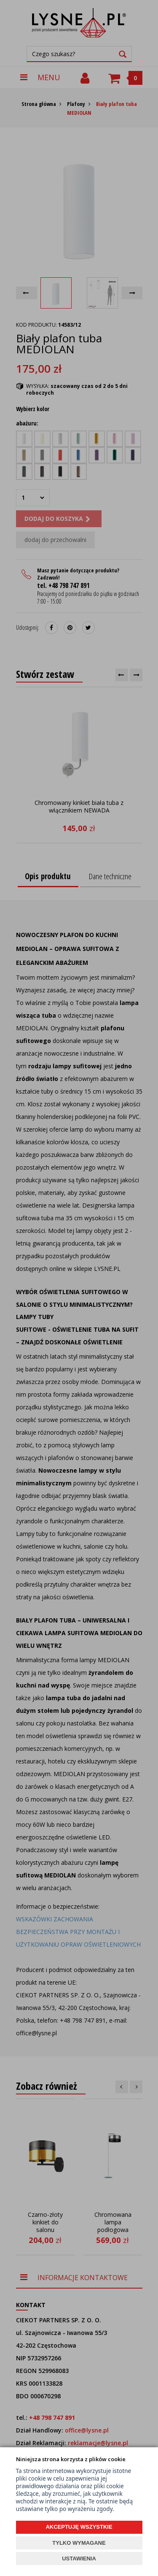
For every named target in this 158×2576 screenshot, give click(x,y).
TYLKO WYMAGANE (78, 2543)
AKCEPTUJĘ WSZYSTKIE (79, 2527)
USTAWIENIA (79, 2558)
